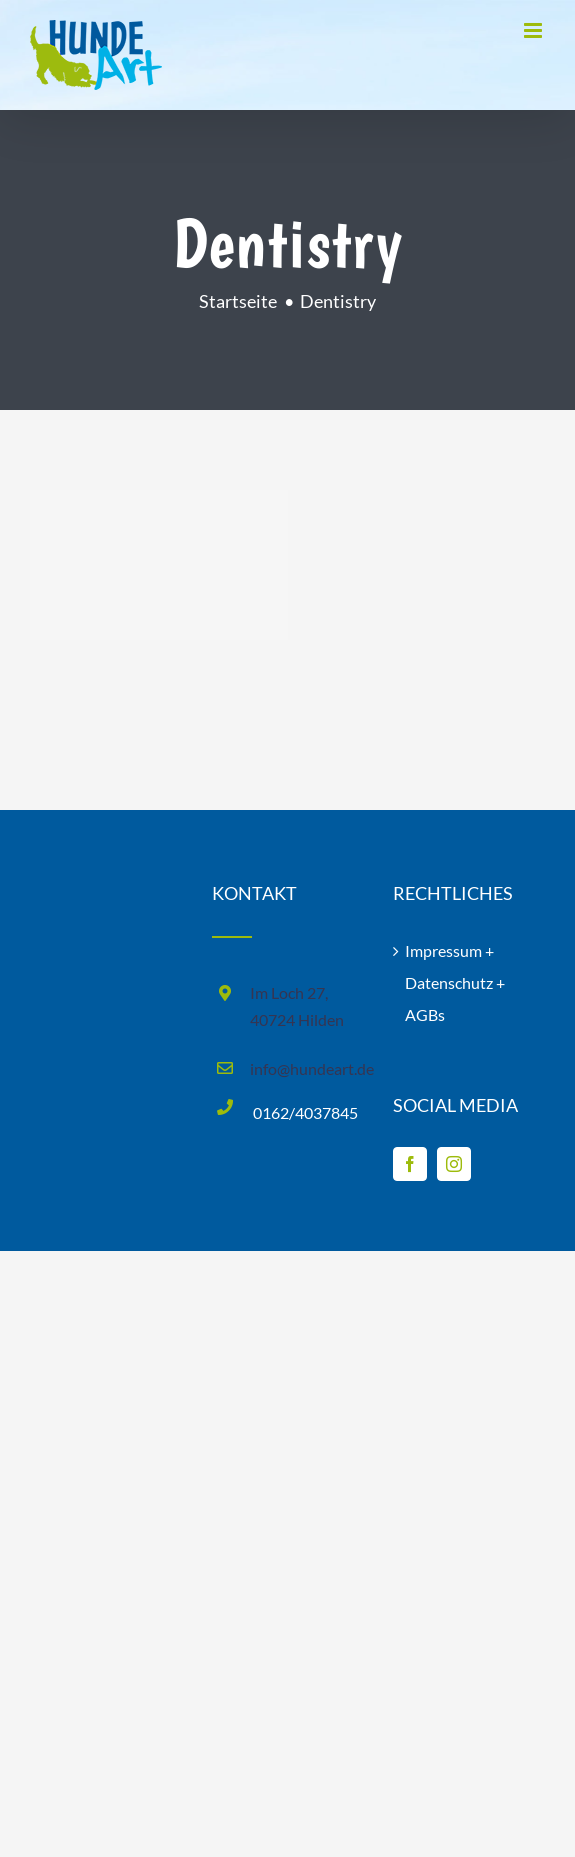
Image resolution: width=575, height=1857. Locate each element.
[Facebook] (410, 1164)
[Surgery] (159, 565)
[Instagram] (454, 1164)
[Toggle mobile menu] (534, 30)
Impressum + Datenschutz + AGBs (455, 982)
